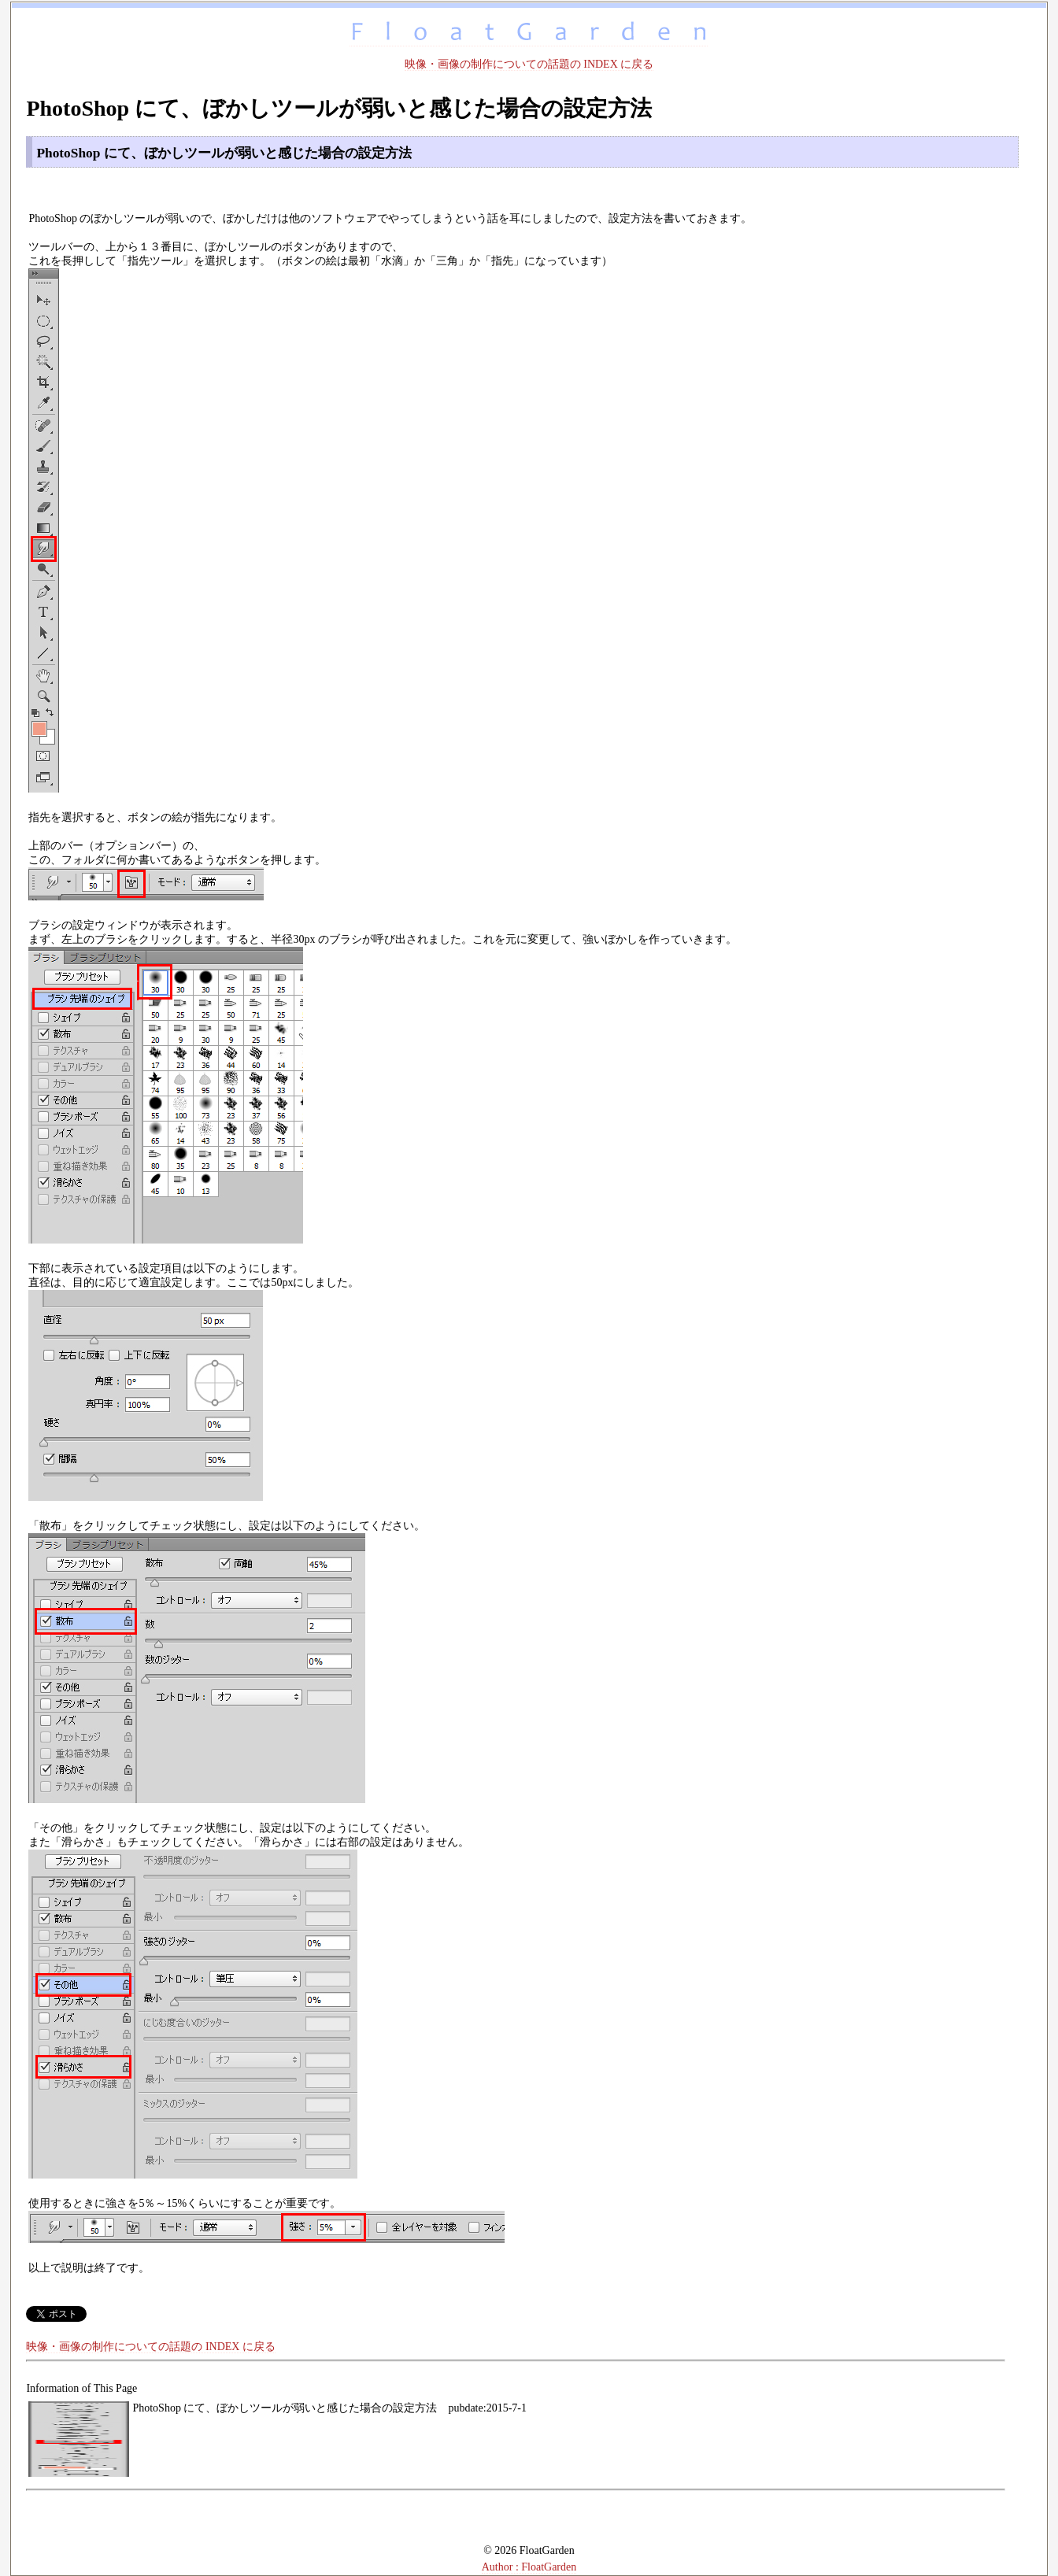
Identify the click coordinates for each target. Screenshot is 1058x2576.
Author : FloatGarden (529, 2567)
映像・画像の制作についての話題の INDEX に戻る (529, 64)
